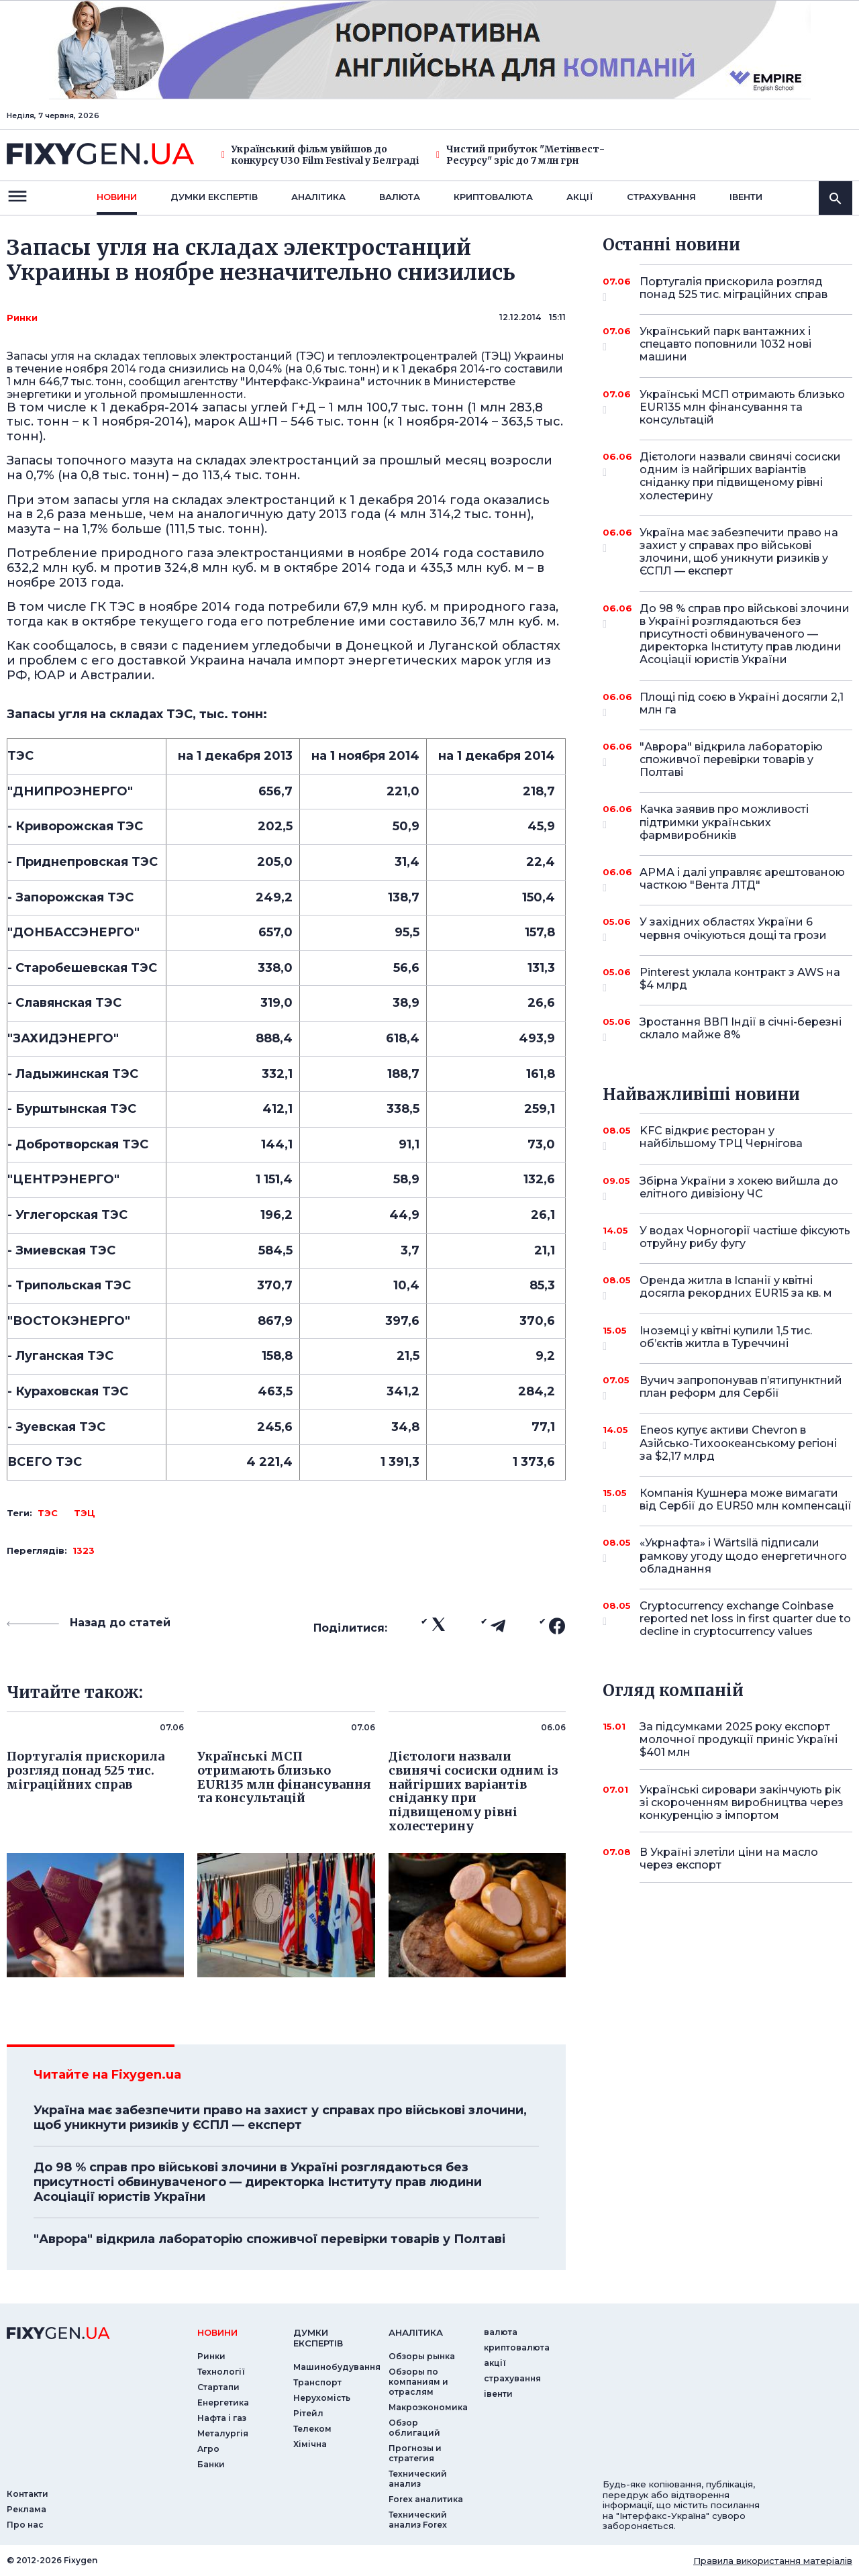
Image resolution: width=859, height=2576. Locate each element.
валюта (399, 196)
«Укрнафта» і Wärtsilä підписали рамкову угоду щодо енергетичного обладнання (743, 1555)
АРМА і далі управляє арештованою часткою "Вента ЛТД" (742, 879)
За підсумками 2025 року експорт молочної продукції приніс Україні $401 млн (739, 1739)
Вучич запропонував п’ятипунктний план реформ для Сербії (741, 1387)
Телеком (312, 2429)
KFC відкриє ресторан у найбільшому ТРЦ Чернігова (727, 1138)
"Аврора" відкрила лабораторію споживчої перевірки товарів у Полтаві (269, 2239)
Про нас (25, 2525)
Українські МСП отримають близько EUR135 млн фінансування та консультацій (742, 407)
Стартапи (218, 2387)
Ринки (22, 317)
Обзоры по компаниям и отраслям (418, 2382)
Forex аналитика (426, 2499)
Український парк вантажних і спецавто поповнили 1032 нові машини (727, 344)
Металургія (222, 2433)
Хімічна (310, 2444)
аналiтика (416, 2332)
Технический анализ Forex (418, 2520)
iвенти (745, 196)
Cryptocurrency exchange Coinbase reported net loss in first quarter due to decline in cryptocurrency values (745, 1618)
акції (579, 196)
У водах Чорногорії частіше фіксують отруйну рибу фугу (745, 1238)
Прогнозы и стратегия (415, 2453)
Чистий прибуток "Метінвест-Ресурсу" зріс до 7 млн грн (520, 155)
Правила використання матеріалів (772, 2560)
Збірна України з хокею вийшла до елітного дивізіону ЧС (739, 1188)
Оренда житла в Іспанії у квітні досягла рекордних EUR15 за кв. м (736, 1287)
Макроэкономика (428, 2407)
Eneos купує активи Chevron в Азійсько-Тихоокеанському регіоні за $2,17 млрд (738, 1443)
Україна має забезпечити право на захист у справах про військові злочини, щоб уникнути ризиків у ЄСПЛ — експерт (280, 2117)
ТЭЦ (84, 1512)
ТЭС (48, 1512)
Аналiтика (318, 196)
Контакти (27, 2494)
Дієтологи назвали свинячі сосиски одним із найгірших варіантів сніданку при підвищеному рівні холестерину (740, 476)
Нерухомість (321, 2398)
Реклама (26, 2509)
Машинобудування (337, 2367)
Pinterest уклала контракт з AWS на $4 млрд (740, 979)
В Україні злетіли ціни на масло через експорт (729, 1858)
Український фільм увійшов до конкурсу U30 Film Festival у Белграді (320, 155)
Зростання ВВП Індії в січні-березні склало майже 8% (741, 1029)
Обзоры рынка (422, 2356)
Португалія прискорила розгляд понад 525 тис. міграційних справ (733, 289)
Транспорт (317, 2382)
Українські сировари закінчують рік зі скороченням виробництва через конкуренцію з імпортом (742, 1802)
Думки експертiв (214, 196)
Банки (211, 2464)
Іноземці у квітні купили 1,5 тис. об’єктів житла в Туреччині (727, 1338)
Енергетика (223, 2402)
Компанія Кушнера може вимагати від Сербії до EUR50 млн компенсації (746, 1500)
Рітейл (308, 2413)
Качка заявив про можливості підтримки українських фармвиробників (727, 822)
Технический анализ (418, 2479)
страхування (661, 196)
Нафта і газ (221, 2418)
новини (117, 196)
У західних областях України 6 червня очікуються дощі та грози (733, 929)
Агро (208, 2449)
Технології (221, 2372)
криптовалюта (493, 196)
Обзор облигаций (414, 2428)
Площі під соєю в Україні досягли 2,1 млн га (742, 704)
